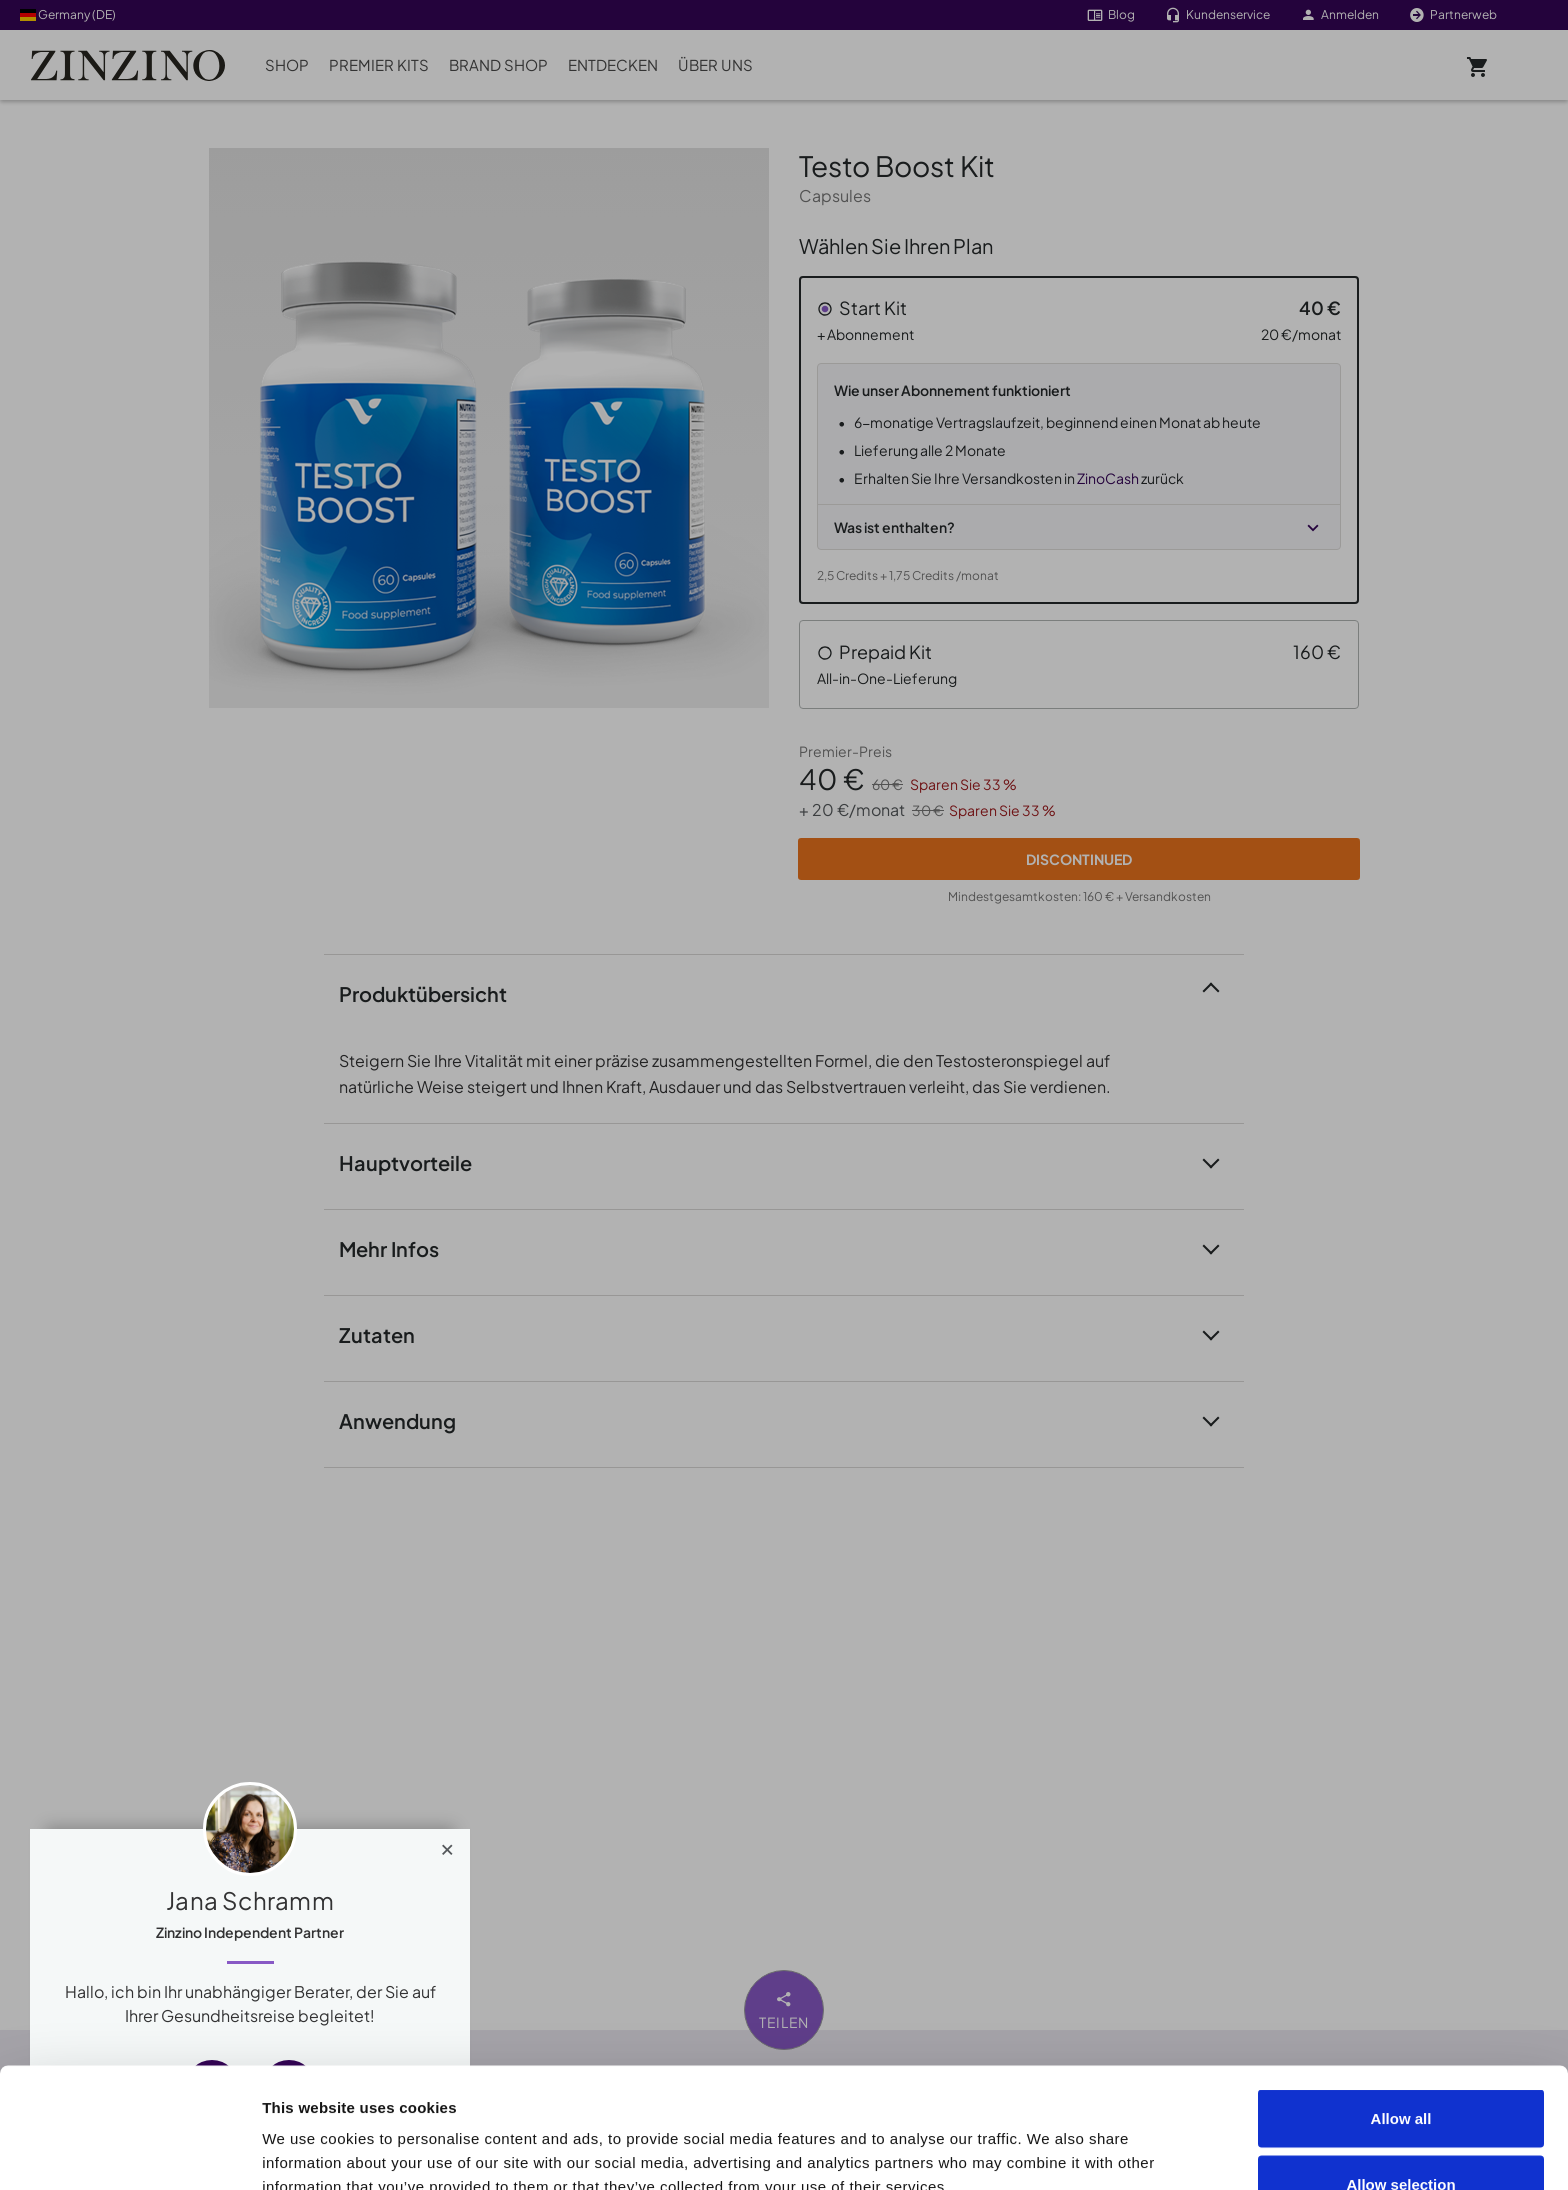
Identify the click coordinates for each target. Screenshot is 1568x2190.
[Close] (447, 1845)
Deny (1401, 2136)
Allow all (1401, 2005)
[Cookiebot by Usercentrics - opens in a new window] (129, 2151)
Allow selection (1400, 2071)
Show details (1131, 2138)
